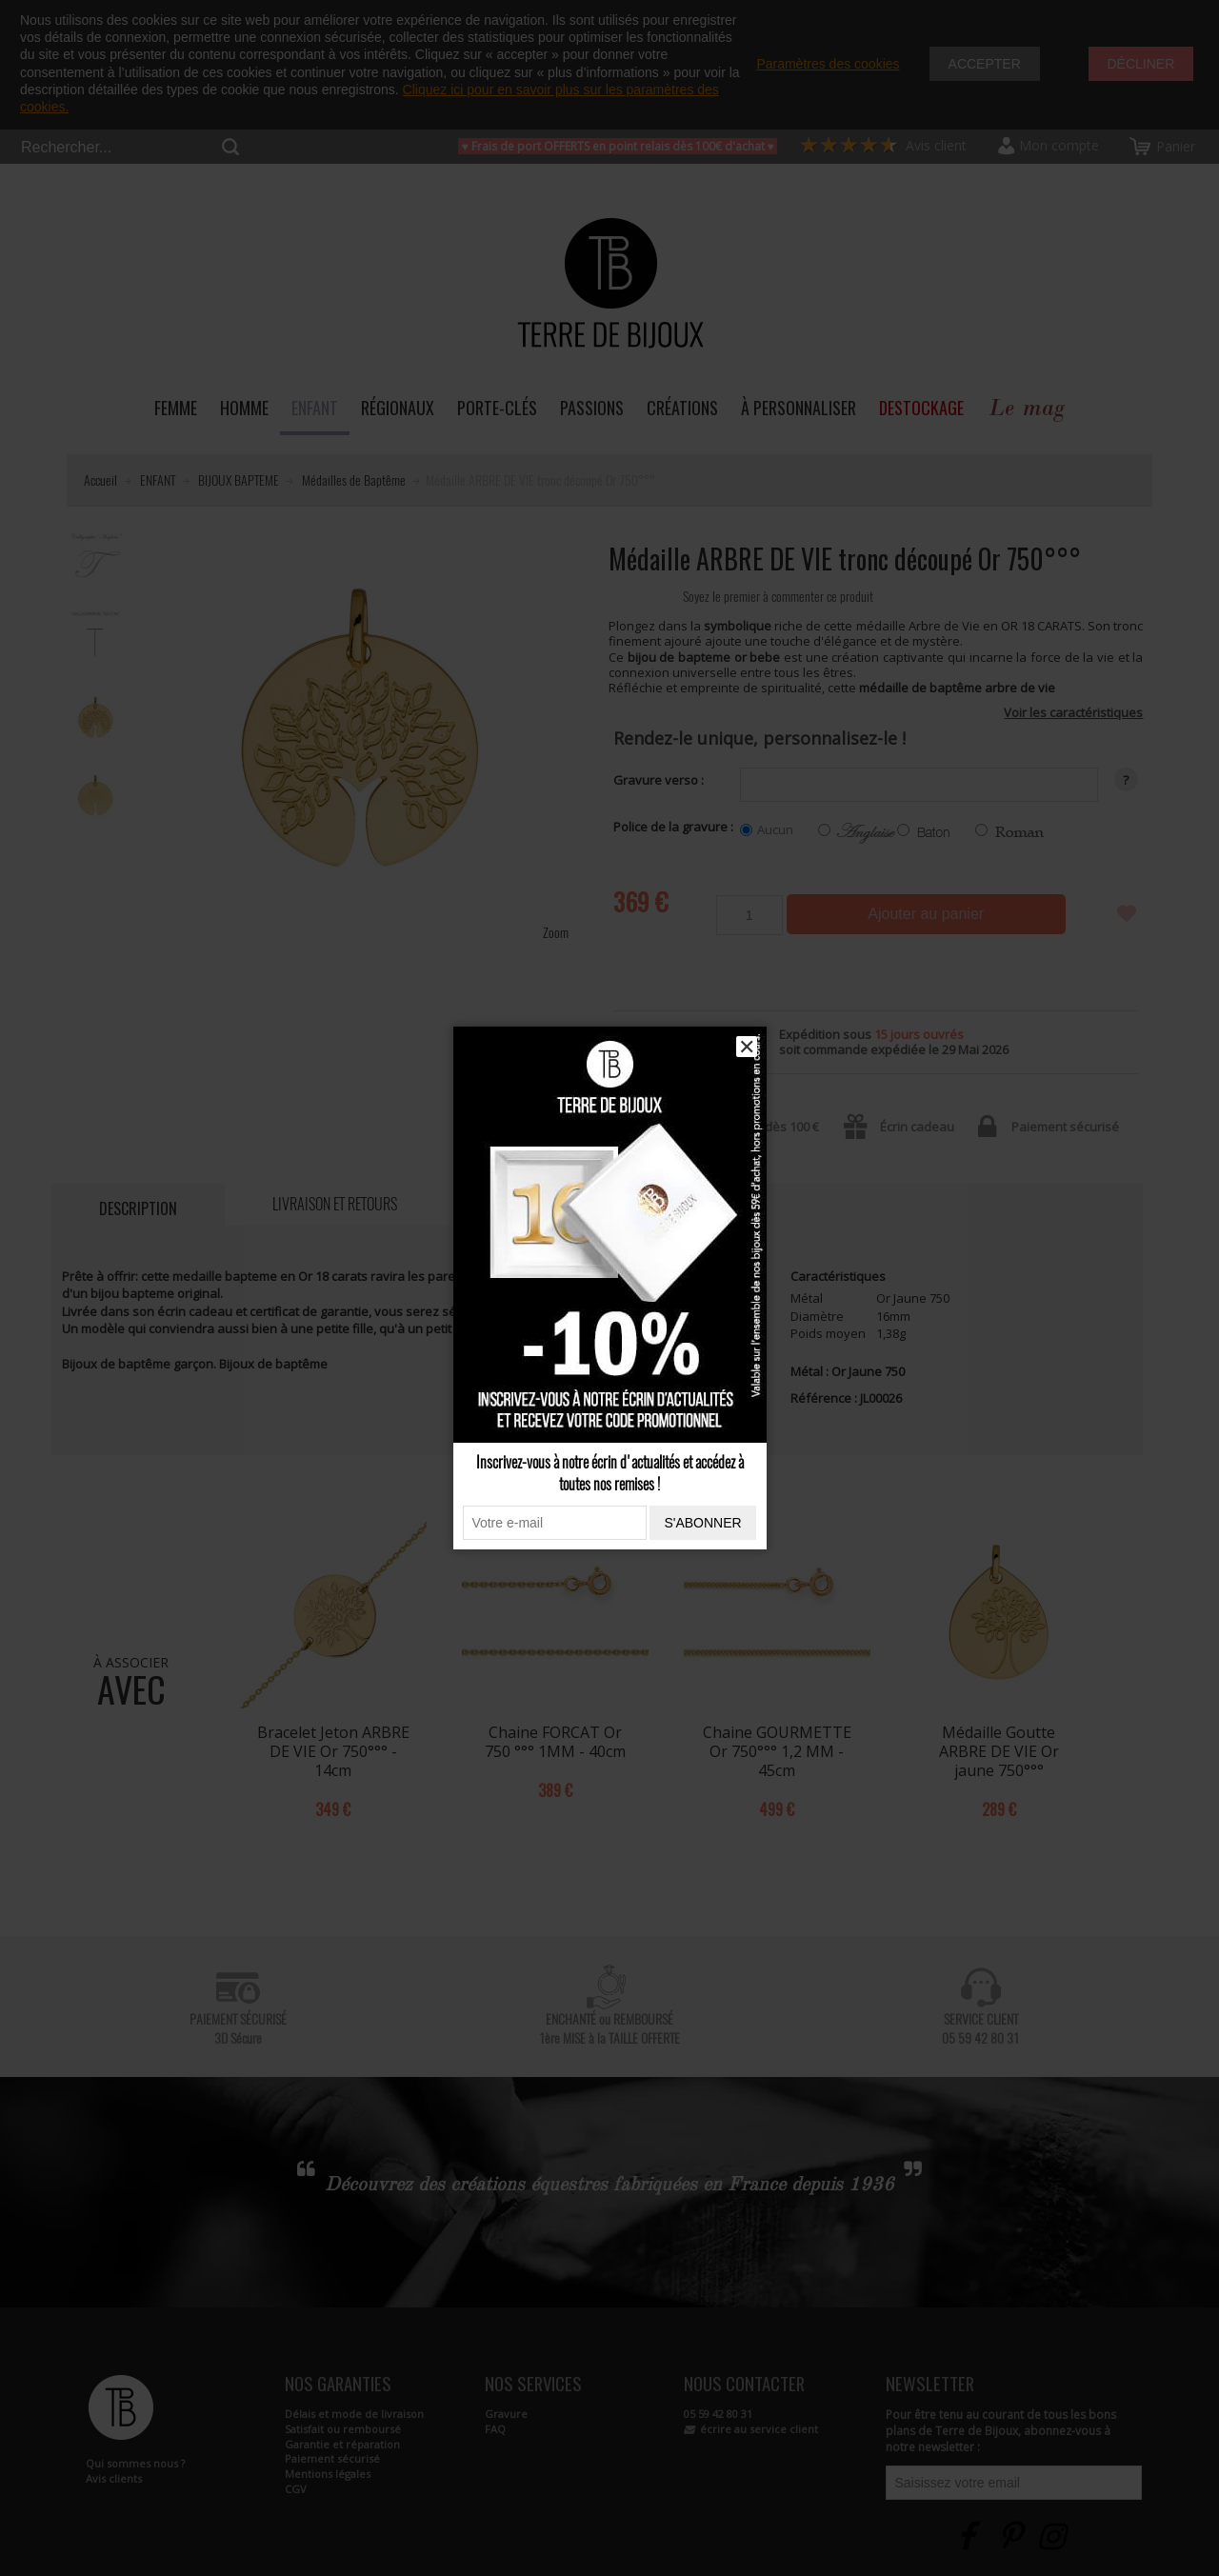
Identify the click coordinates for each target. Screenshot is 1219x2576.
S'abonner (702, 1522)
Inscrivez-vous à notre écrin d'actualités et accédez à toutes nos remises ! (610, 1473)
